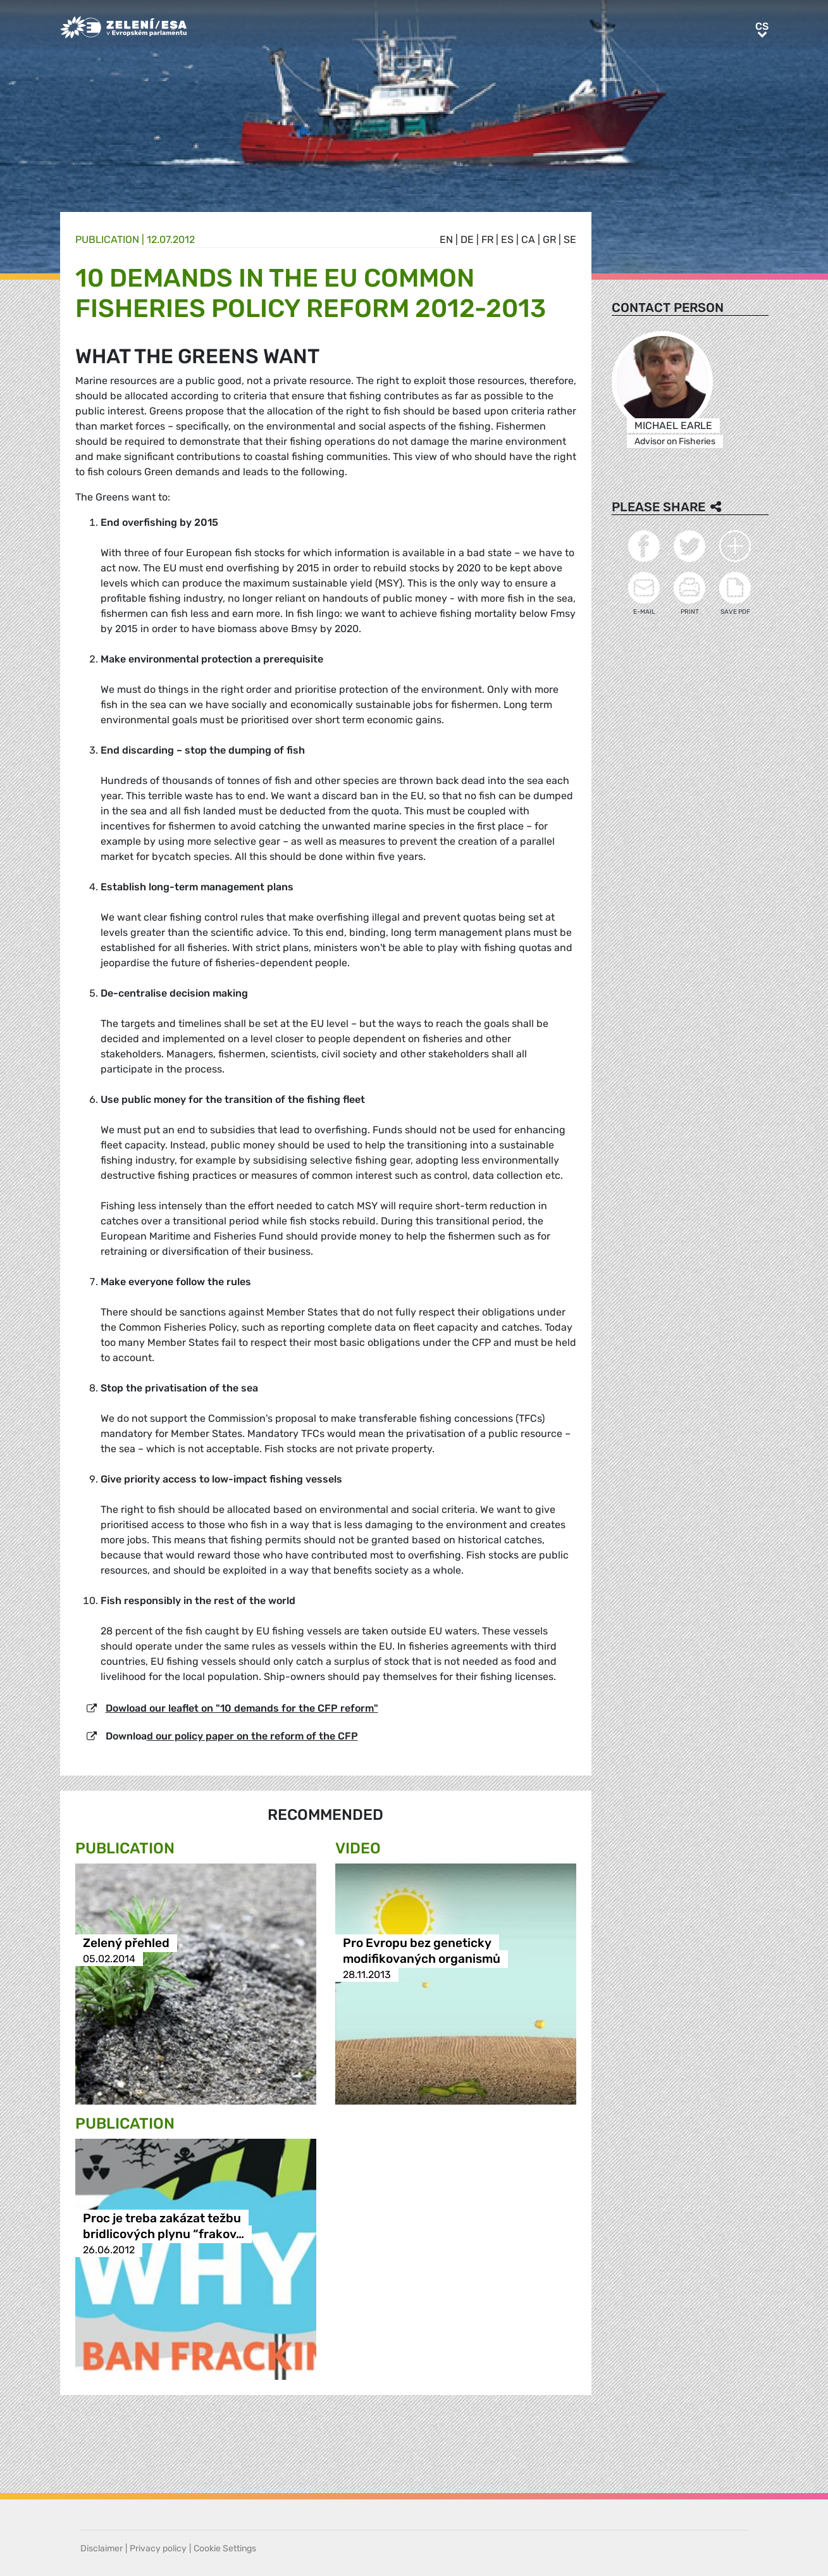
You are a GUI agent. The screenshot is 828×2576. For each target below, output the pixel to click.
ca (528, 239)
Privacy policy (158, 2548)
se (570, 239)
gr (549, 239)
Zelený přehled (126, 1943)
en (446, 239)
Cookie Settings (225, 2548)
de (467, 239)
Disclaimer (101, 2548)
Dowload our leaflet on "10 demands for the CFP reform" (242, 1708)
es (507, 239)
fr (487, 239)
